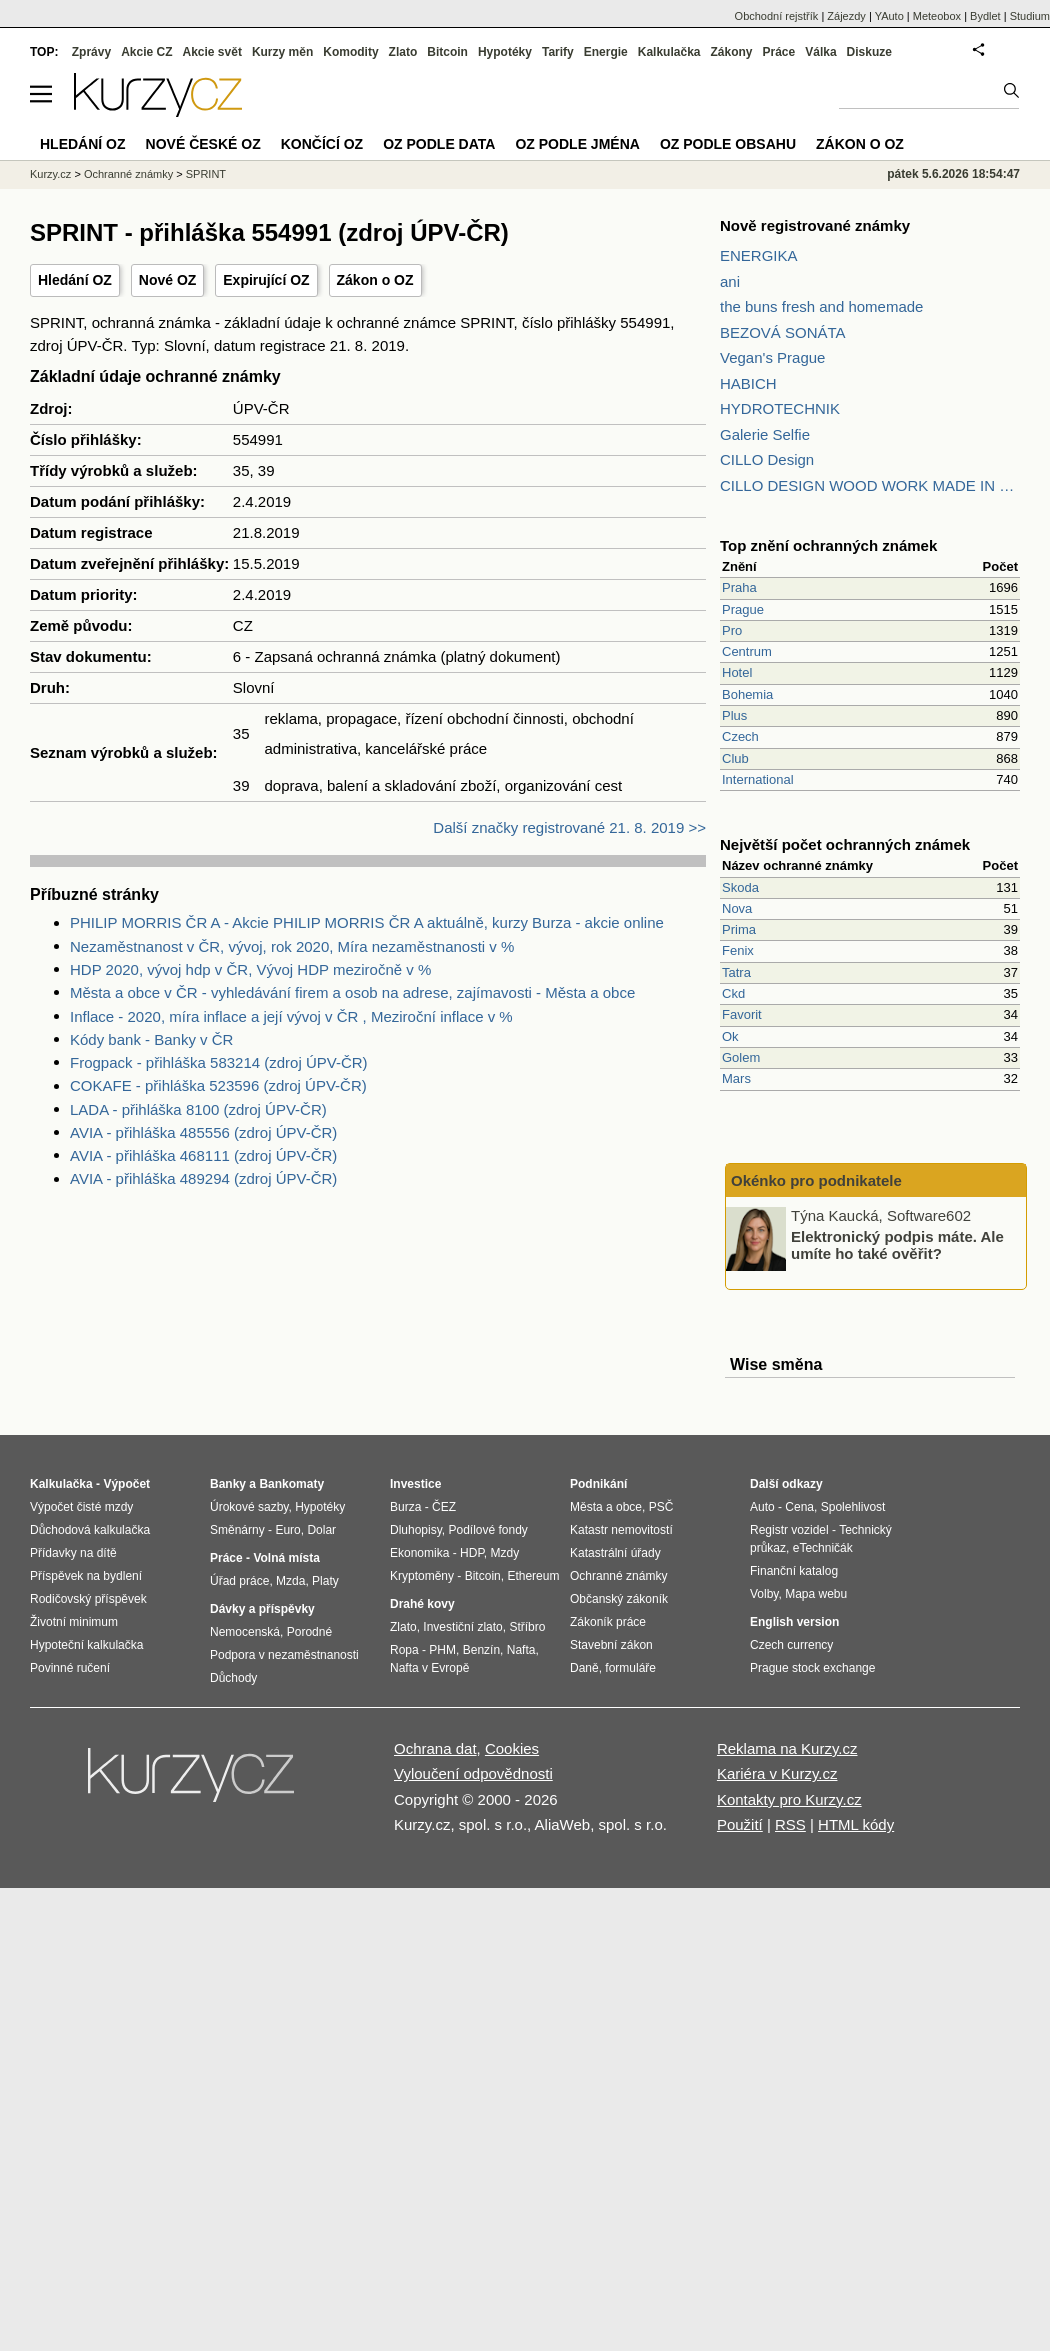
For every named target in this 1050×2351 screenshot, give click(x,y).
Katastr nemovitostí (621, 1530)
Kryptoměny (422, 1576)
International (758, 779)
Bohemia (747, 694)
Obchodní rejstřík (777, 16)
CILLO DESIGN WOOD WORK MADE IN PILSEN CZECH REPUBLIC (870, 485)
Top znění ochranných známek (828, 545)
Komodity (350, 52)
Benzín (481, 1650)
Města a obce (606, 1507)
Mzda (290, 1581)
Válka (820, 52)
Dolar (321, 1530)
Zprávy (91, 52)
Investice (415, 1484)
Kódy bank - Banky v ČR (151, 1039)
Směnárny (237, 1530)
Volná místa (286, 1558)
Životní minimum (74, 1622)
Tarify (558, 52)
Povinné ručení (70, 1668)
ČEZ (444, 1507)
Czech (740, 736)
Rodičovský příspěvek (88, 1599)
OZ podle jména (577, 144)
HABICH (748, 383)
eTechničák (823, 1548)
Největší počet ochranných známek (845, 844)
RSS (790, 1824)
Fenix (738, 950)
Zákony (731, 52)
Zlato (403, 52)
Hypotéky (505, 52)
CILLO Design (767, 459)
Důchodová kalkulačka (90, 1530)
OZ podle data (439, 144)
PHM (442, 1650)
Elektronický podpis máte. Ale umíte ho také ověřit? (897, 1245)
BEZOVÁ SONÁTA (783, 332)
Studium (1030, 16)
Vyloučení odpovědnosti (473, 1773)
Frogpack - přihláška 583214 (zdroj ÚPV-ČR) (219, 1062)
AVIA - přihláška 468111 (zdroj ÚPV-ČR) (203, 1155)
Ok (730, 1036)
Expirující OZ (266, 280)
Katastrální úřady (615, 1553)
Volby (764, 1594)
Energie (606, 52)
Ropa (404, 1650)
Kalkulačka (669, 52)
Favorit (742, 1014)
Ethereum (533, 1576)
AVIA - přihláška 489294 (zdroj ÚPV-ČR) (203, 1178)
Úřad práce (239, 1581)
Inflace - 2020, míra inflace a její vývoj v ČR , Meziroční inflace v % (291, 1016)
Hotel (737, 672)
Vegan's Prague (772, 357)
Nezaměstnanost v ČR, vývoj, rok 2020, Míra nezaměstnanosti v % (292, 946)
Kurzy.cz (50, 174)
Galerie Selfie (765, 434)
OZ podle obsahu (728, 144)
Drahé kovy (422, 1604)
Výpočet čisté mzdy (81, 1507)
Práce (779, 52)
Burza (405, 1507)
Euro (287, 1530)
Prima (739, 929)
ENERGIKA (759, 255)
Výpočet (126, 1484)
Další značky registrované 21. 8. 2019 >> (569, 827)
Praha (739, 587)
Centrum (747, 651)
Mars (736, 1078)
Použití (740, 1824)
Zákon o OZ (375, 280)
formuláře (630, 1668)
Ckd (733, 993)
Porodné (309, 1632)
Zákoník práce (608, 1622)
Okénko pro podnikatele (816, 1180)
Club (735, 758)
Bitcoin (447, 52)
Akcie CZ (146, 52)
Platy (325, 1581)
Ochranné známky (128, 174)
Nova (737, 908)
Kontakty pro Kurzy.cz (789, 1799)
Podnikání (598, 1484)
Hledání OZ (75, 280)
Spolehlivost (853, 1507)
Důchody (233, 1678)
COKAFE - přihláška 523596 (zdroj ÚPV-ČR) (218, 1085)
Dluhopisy (416, 1530)
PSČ (661, 1507)
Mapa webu (816, 1594)
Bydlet (985, 16)
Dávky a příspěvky (262, 1609)
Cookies (512, 1748)
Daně (584, 1668)
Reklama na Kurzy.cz (787, 1748)
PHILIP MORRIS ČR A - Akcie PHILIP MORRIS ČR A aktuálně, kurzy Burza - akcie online (367, 922)
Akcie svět (212, 52)
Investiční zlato (462, 1627)
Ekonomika (419, 1553)
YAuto (889, 16)
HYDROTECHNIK (780, 408)
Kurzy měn (282, 52)
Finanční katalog (794, 1571)
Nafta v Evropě (429, 1668)
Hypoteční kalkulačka (86, 1645)
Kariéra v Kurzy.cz (777, 1773)
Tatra (736, 972)
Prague (743, 609)
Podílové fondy (487, 1530)
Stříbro (527, 1627)
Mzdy (505, 1553)
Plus (734, 715)
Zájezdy (846, 16)
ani (730, 281)
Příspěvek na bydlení (86, 1576)
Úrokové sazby (249, 1507)
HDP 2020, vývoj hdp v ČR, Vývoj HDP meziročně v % (250, 969)
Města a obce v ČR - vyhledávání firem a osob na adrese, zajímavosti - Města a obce (352, 992)
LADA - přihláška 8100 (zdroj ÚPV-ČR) (198, 1109)
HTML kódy (856, 1824)
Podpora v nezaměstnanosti (284, 1655)
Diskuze (869, 52)
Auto (762, 1507)
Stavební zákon (611, 1645)
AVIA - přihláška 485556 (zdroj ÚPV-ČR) (203, 1132)
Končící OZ (322, 144)
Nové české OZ (203, 144)
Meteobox (937, 16)
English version (794, 1622)
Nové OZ (168, 280)
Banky (228, 1484)
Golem (741, 1057)
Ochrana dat (435, 1748)
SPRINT (206, 174)
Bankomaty (291, 1484)
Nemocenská (245, 1632)
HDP (472, 1553)
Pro (732, 630)
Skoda (740, 887)
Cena (799, 1507)
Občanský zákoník (619, 1599)
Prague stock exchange (812, 1668)
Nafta (521, 1650)
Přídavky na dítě (73, 1553)
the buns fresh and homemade (821, 306)
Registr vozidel (789, 1530)
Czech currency (791, 1645)
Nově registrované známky (815, 225)
